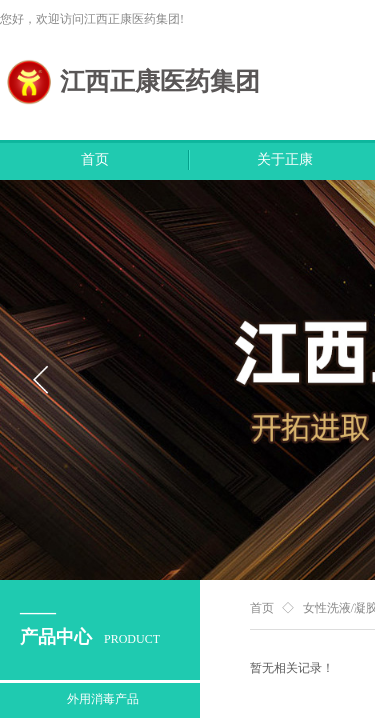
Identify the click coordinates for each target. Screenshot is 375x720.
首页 (95, 159)
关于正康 (285, 159)
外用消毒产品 (103, 699)
